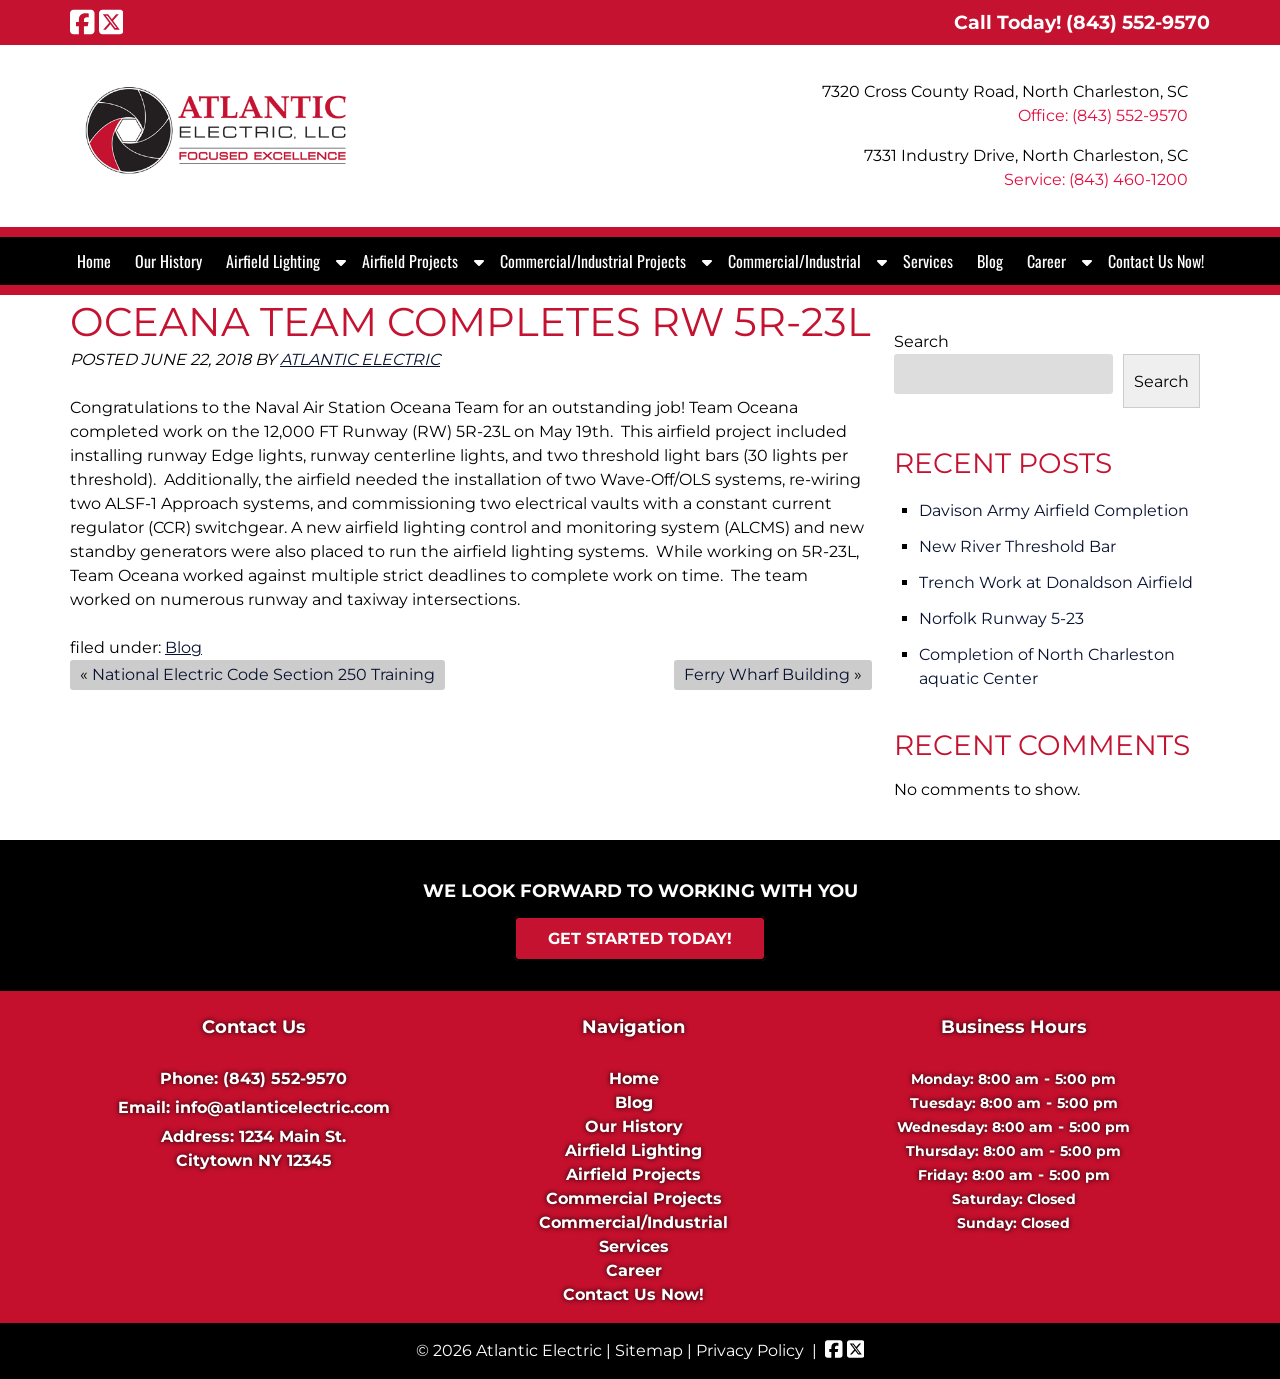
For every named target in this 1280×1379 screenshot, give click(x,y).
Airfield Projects (410, 261)
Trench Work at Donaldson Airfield (1056, 582)
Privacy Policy (750, 1350)
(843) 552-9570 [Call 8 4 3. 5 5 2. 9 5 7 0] (285, 1078)
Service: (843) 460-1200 (1096, 179)
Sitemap (649, 1350)
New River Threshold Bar (1017, 546)
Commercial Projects (634, 1198)
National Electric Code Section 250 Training (263, 674)
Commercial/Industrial (794, 261)
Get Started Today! (640, 938)
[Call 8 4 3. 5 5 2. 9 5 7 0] (1138, 22)
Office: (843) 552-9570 (1103, 115)
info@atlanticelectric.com (282, 1107)
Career (1046, 261)
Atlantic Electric (360, 359)
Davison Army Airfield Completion (1054, 510)
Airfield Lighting (273, 261)
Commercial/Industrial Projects (593, 261)
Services (928, 261)
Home (94, 261)
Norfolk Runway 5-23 (1001, 618)
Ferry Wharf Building (767, 674)
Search (921, 341)
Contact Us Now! (1156, 261)
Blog (990, 261)
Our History (168, 261)
